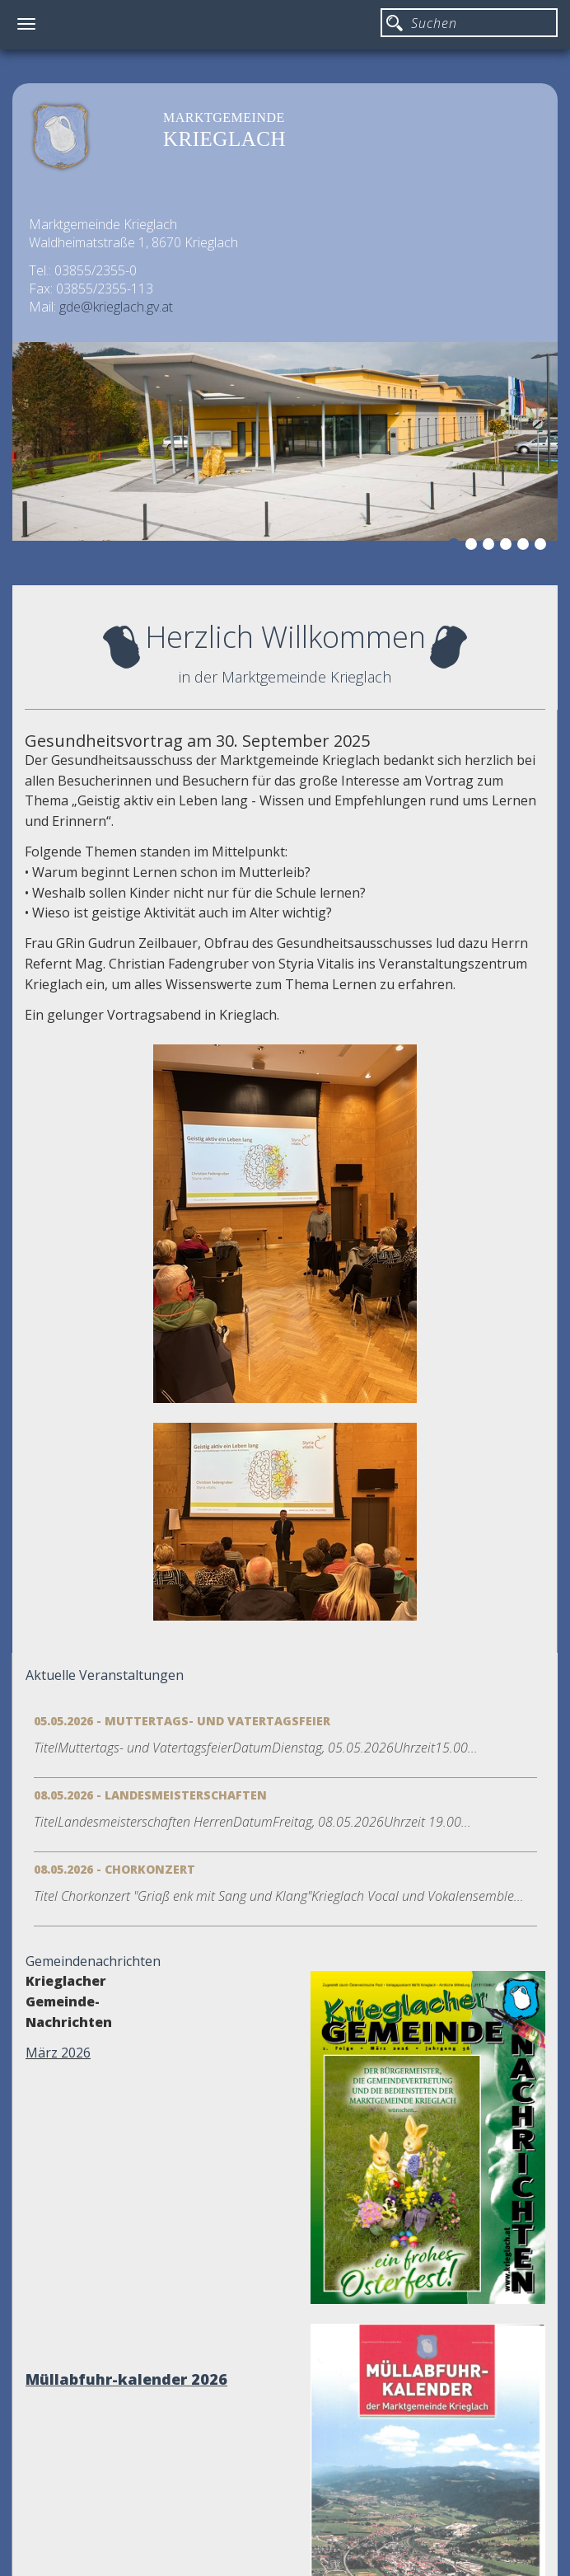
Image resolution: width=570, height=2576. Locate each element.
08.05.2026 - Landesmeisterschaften (150, 1795)
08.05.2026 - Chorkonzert (114, 1869)
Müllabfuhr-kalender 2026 (126, 2379)
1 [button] (456, 546)
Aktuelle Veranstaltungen (105, 1675)
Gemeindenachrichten (93, 1961)
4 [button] (508, 546)
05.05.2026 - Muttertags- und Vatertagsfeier (182, 1721)
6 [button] (543, 546)
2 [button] (473, 546)
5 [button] (525, 546)
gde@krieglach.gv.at (116, 307)
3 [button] (491, 546)
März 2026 (58, 2052)
